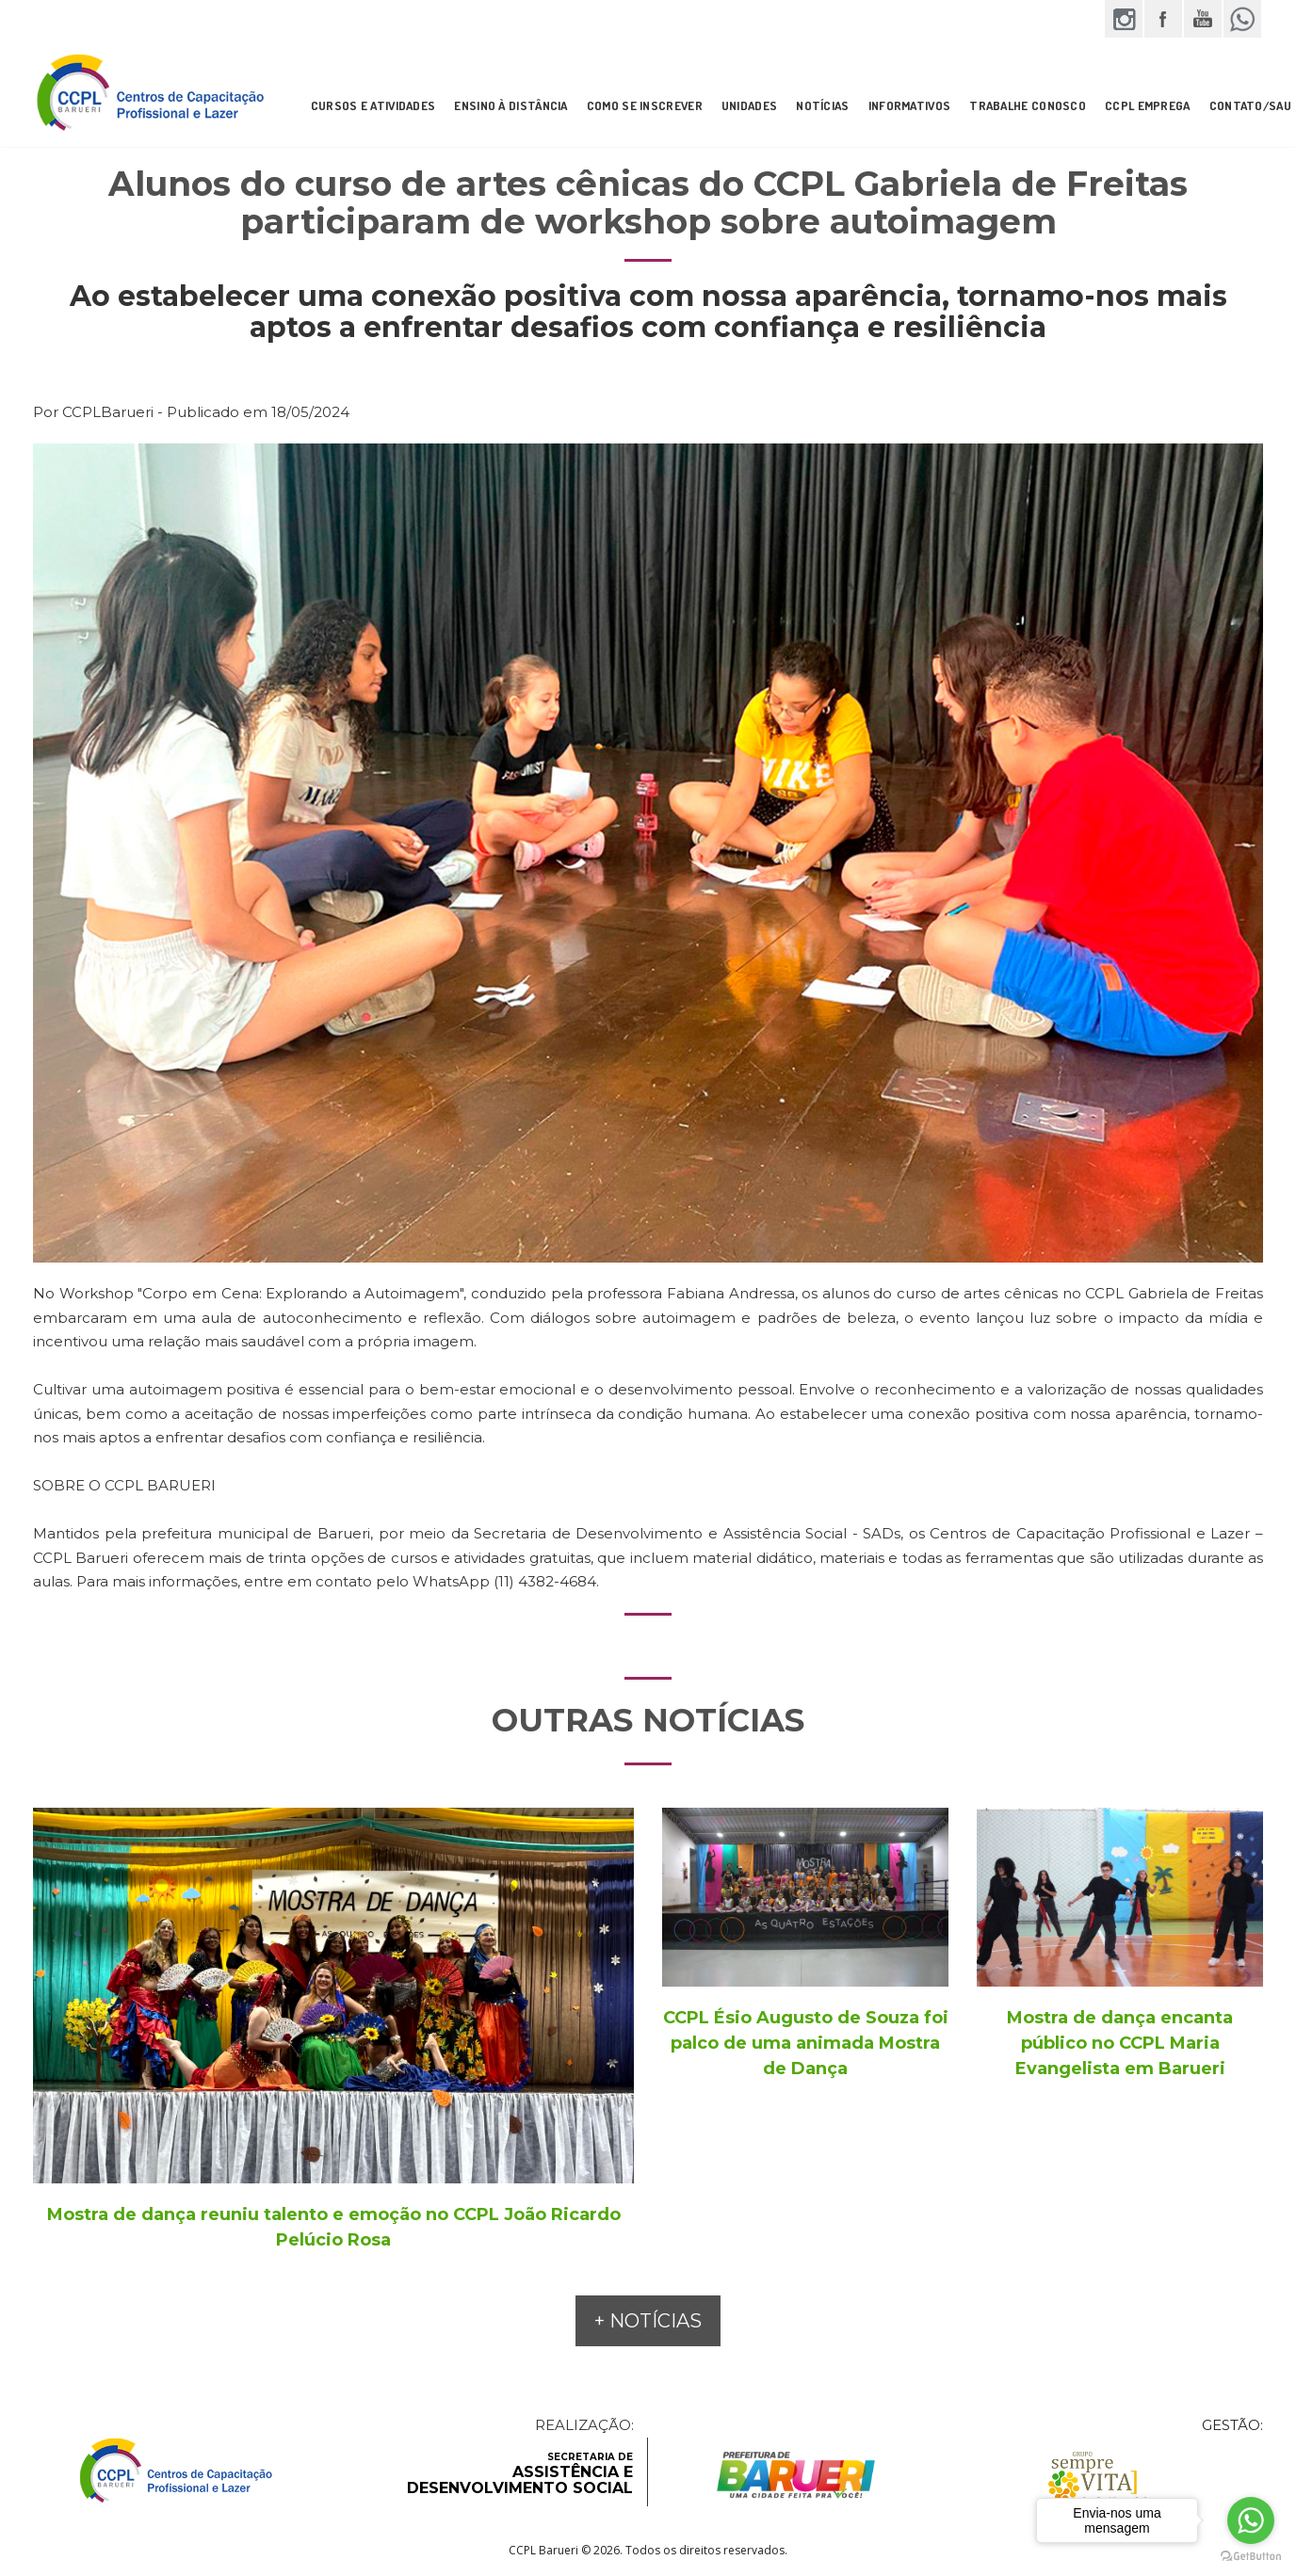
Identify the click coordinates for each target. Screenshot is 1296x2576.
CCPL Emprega (1148, 105)
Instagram (1123, 19)
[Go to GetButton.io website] (1251, 2557)
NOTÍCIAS (822, 105)
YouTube (1203, 19)
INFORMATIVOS (909, 105)
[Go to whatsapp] (1250, 2520)
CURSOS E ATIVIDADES (373, 105)
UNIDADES (749, 105)
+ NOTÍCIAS (648, 2321)
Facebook (1163, 19)
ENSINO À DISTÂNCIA (510, 105)
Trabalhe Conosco (1027, 105)
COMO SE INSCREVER (645, 105)
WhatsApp (1242, 19)
